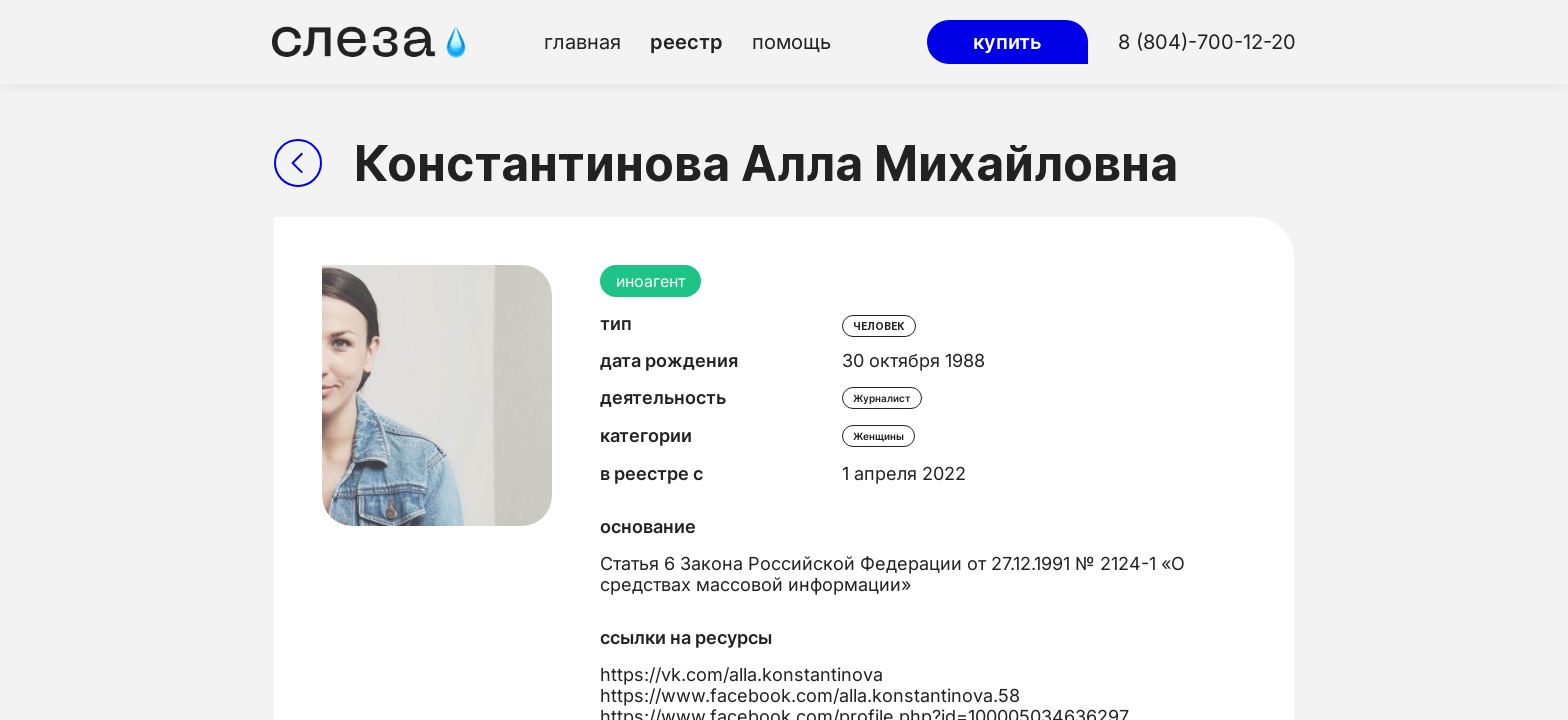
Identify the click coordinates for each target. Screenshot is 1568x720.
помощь (791, 42)
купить (1007, 42)
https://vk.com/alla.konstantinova (741, 674)
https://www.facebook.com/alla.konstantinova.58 (810, 695)
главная (582, 42)
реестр (686, 42)
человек (879, 326)
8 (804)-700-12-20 (1207, 42)
